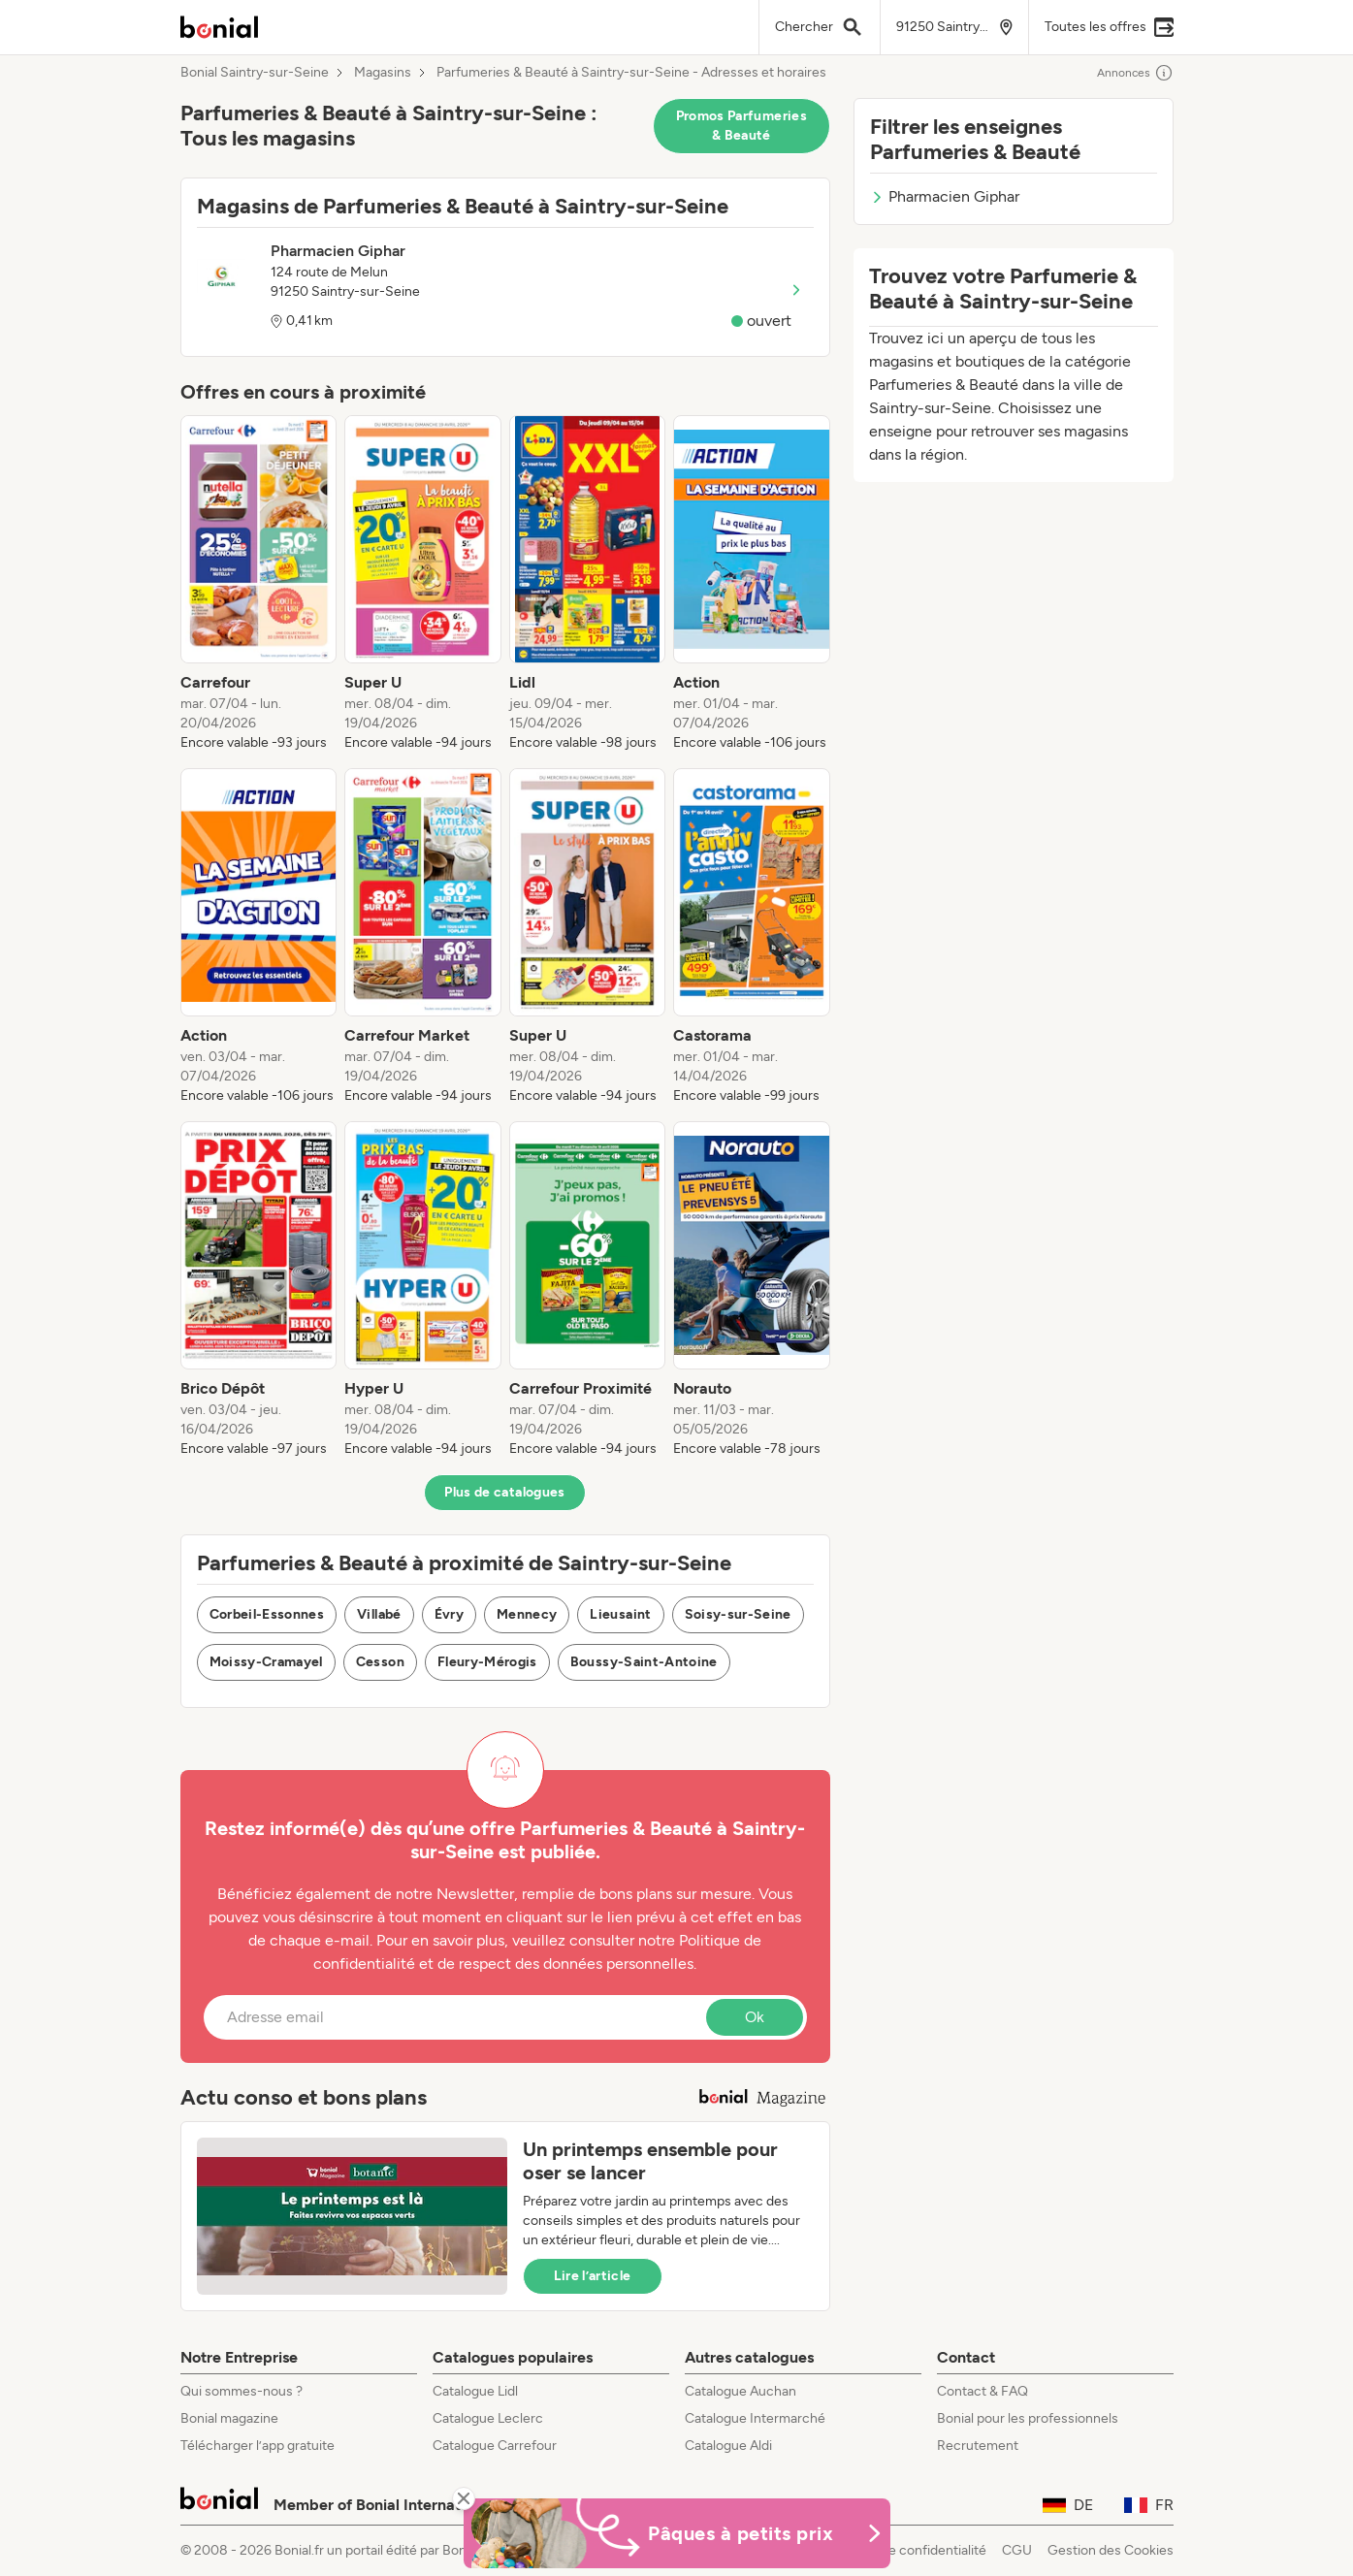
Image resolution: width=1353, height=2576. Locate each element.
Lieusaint (620, 1614)
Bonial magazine (229, 2418)
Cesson (380, 1662)
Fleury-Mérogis (487, 1662)
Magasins (382, 73)
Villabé (379, 1614)
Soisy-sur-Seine (738, 1614)
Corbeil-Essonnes (267, 1614)
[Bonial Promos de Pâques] (677, 2533)
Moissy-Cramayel (266, 1662)
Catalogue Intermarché (755, 2418)
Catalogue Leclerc (488, 2418)
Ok (754, 2017)
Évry (449, 1614)
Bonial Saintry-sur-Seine (254, 73)
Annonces (1135, 72)
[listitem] (259, 584)
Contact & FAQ (982, 2391)
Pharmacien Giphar (944, 196)
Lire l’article (592, 2276)
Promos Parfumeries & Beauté (741, 126)
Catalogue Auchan (740, 2391)
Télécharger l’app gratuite (257, 2445)
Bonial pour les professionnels (1027, 2418)
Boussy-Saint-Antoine (644, 1662)
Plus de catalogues (504, 1492)
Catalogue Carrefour (495, 2445)
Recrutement (977, 2445)
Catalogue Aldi (728, 2445)
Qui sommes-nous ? (241, 2391)
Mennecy (527, 1614)
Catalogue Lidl (475, 2391)
